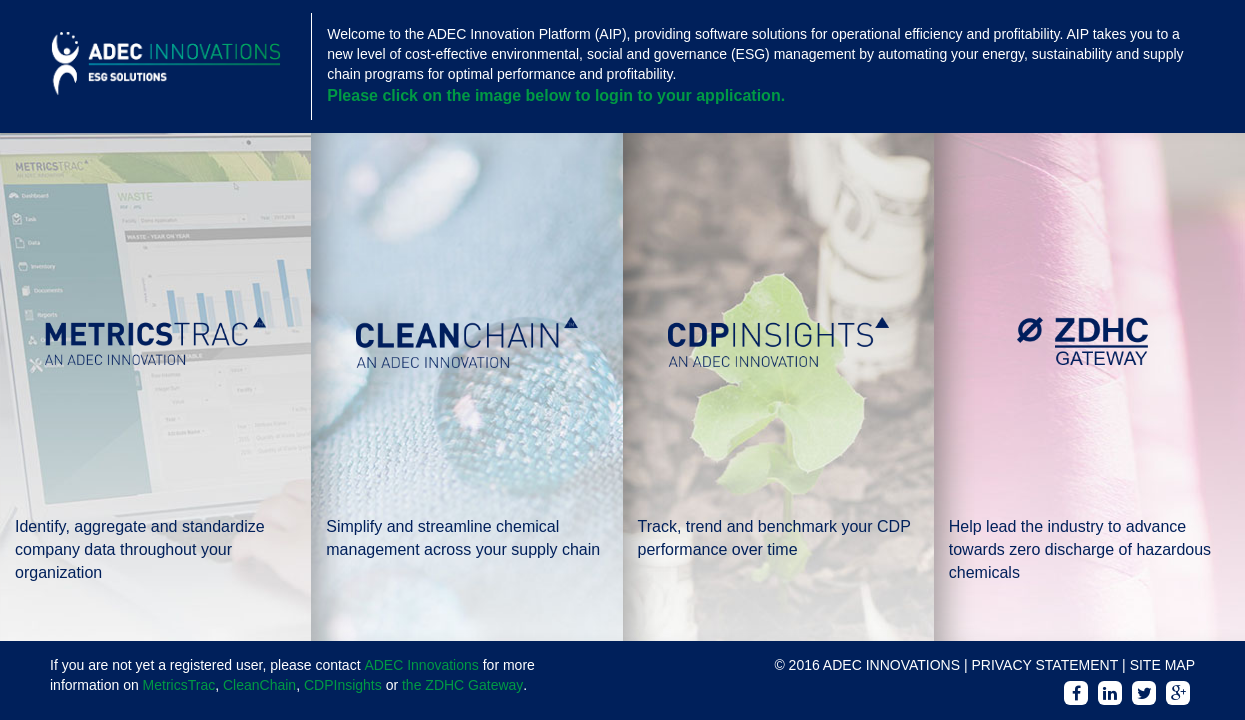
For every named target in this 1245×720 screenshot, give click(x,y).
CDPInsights (343, 685)
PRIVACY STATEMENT (1044, 665)
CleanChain (259, 685)
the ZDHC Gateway (462, 685)
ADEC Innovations (421, 665)
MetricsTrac (179, 685)
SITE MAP (1162, 665)
